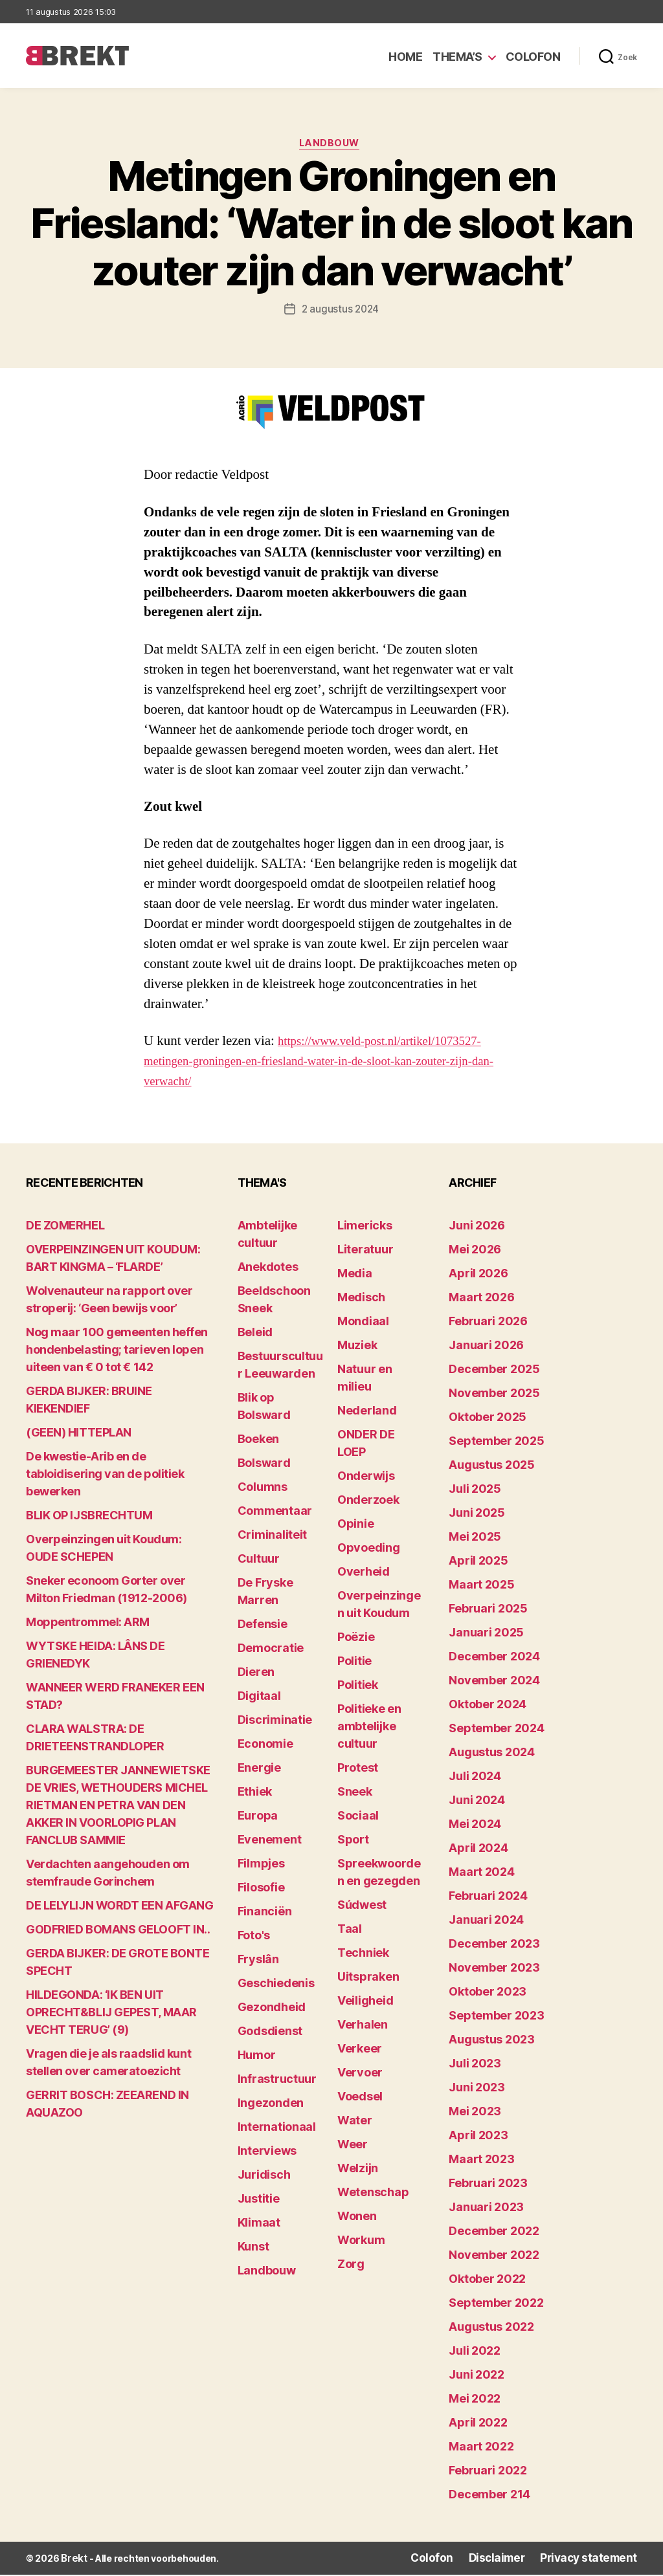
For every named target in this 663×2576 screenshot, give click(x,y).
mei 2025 (475, 1539)
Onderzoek (368, 1502)
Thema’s (457, 56)
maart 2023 (481, 2161)
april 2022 (478, 2425)
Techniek (363, 1955)
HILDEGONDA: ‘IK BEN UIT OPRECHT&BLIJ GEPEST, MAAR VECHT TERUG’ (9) (111, 2014)
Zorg (351, 2266)
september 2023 (496, 2018)
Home (405, 56)
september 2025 (496, 1443)
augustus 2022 (491, 2329)
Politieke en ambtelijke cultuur (369, 1728)
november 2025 (494, 1395)
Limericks (364, 1228)
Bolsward (264, 1465)
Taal (349, 1931)
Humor (257, 2057)
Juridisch (264, 2177)
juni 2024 (477, 1802)
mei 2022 (474, 2401)
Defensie (262, 1626)
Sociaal (358, 1818)
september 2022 (496, 2305)
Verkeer (359, 2051)
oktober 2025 (487, 1419)
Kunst (253, 2249)
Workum (361, 2242)
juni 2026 (477, 1228)
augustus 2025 (492, 1467)
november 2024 (494, 1683)
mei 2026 (475, 1252)
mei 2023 (475, 2113)
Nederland (367, 1413)
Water (354, 2123)
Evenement (270, 1842)
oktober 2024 (487, 1706)
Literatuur (365, 1252)
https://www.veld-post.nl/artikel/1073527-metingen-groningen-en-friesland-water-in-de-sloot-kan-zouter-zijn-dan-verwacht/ (328, 1063)
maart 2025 (481, 1587)
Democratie (271, 1650)
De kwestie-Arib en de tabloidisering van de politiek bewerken (105, 1476)
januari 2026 (486, 1347)
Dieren (256, 1674)
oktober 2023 (487, 1994)
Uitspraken (368, 1979)
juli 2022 (474, 2353)
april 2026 (478, 1275)
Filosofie (261, 1890)
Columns (262, 1489)
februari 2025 (488, 1611)
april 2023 (478, 2137)
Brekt (73, 2560)
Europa (258, 1818)
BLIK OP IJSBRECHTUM (89, 1518)
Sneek (354, 1794)
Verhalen (362, 2027)
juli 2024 (475, 1778)
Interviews (267, 2153)
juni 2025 (477, 1515)
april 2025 (478, 1563)
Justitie (259, 2201)
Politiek (357, 1687)
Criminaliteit (273, 1537)
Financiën (265, 1914)
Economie (265, 1746)
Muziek (357, 1347)
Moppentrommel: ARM (88, 1624)
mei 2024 (475, 1826)
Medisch (361, 1299)
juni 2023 (477, 2090)
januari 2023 (486, 2209)
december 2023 (494, 1946)
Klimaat (259, 2225)
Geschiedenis (276, 1985)
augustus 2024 (492, 1754)
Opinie (355, 1526)
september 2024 (496, 1730)
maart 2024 (481, 1874)
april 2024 (478, 1850)
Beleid (255, 1334)
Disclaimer (514, 2560)
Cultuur (259, 1561)
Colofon (533, 56)
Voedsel (360, 2099)
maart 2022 (481, 2449)
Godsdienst (270, 2033)
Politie (354, 1663)
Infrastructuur (277, 2081)
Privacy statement (596, 2560)
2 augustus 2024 (340, 311)
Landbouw (331, 145)
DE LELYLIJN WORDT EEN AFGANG (119, 1908)
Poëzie (355, 1639)
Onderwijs (366, 1478)
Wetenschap (373, 2194)
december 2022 (494, 2233)
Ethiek (255, 1794)
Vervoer (360, 2075)
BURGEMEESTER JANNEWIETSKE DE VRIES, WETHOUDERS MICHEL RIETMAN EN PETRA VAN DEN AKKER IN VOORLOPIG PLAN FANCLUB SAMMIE (118, 1807)
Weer (352, 2146)
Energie (259, 1770)
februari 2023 (488, 2185)
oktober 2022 (487, 2281)
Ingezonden (271, 2105)
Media (354, 1275)
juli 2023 (475, 2066)
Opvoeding (368, 1550)
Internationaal (277, 2129)
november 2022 (494, 2257)
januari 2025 (486, 1635)
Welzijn (357, 2170)
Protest (357, 1770)
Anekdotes (268, 1269)
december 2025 (494, 1371)
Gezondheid (272, 2009)
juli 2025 (475, 1491)
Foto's (254, 1937)
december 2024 (494, 1659)
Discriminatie (275, 1722)
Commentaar (275, 1513)
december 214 (489, 2497)
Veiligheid (365, 2003)
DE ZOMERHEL (65, 1228)
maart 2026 (481, 1299)
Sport (353, 1842)
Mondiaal (363, 1323)
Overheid (363, 1574)
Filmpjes (261, 1866)
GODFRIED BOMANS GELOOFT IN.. (118, 1932)
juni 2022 (476, 2377)
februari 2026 (488, 1323)
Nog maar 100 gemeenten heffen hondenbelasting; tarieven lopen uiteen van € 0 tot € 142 (117, 1352)
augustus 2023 (492, 2042)
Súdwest (362, 1907)
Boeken (258, 1441)
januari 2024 (486, 1922)
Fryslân (258, 1961)
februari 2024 (488, 1898)
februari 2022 (488, 2473)
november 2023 (494, 1970)
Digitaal (259, 1698)
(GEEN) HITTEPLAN (78, 1435)
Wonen (357, 2218)
